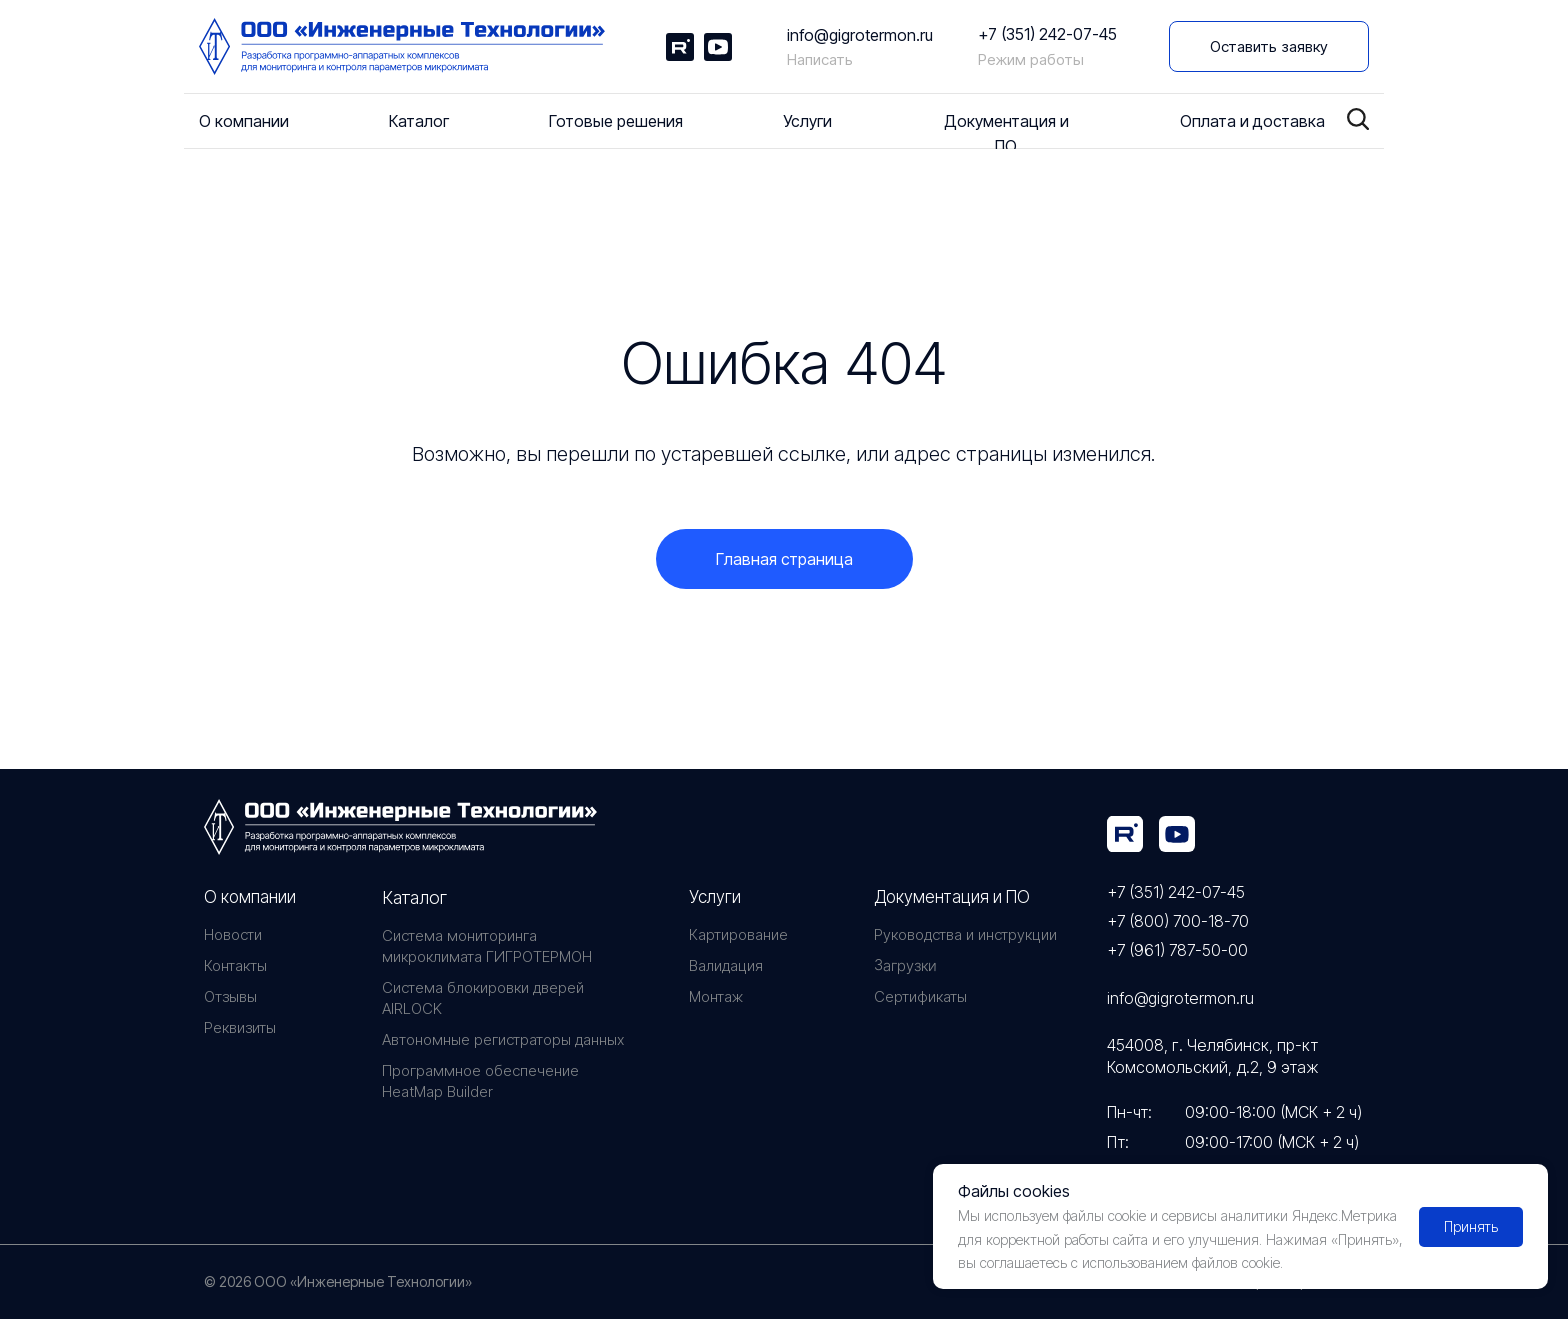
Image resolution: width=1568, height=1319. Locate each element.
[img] (1125, 834)
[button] (1269, 46)
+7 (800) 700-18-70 (1178, 921)
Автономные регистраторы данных (503, 1039)
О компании (250, 897)
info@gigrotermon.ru (860, 35)
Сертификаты (920, 996)
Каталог (414, 897)
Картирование (738, 934)
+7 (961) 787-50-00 (1177, 950)
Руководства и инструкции (965, 934)
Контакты (235, 965)
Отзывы (230, 996)
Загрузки (905, 966)
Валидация (726, 965)
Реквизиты (240, 1027)
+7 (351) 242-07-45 (1047, 34)
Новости (233, 934)
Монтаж (716, 996)
